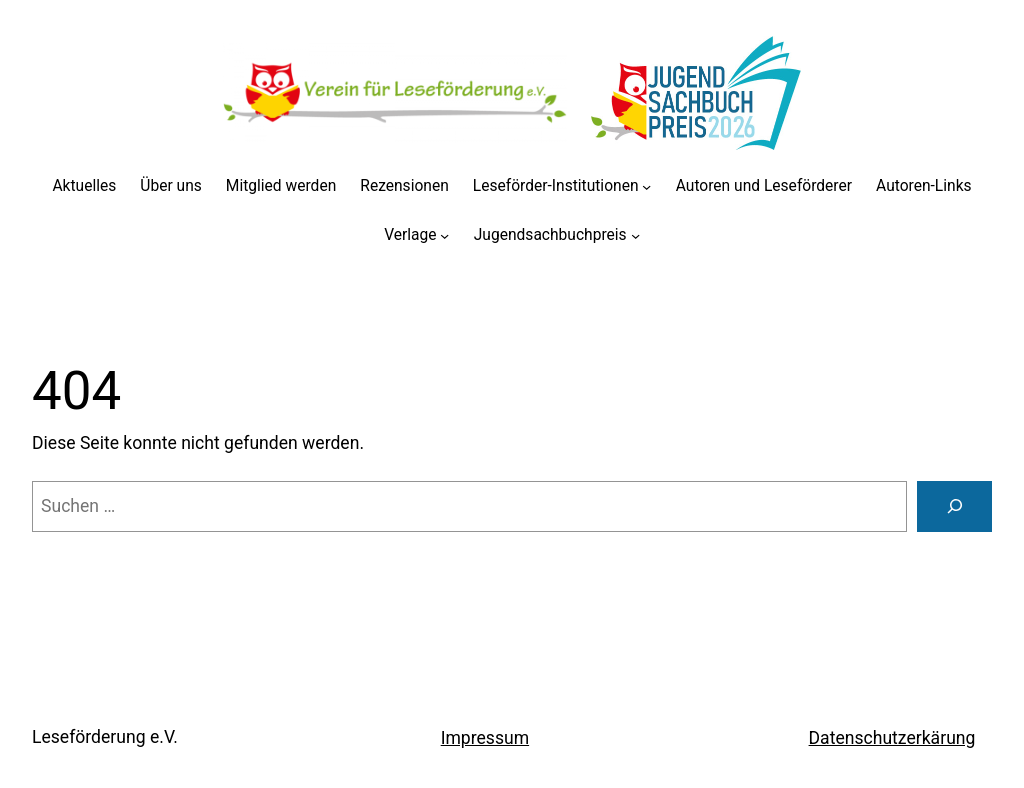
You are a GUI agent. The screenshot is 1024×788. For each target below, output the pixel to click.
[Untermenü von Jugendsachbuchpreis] (635, 235)
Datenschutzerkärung (892, 738)
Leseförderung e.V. (105, 737)
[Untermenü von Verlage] (444, 235)
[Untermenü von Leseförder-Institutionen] (646, 186)
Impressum (485, 738)
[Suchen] (954, 506)
